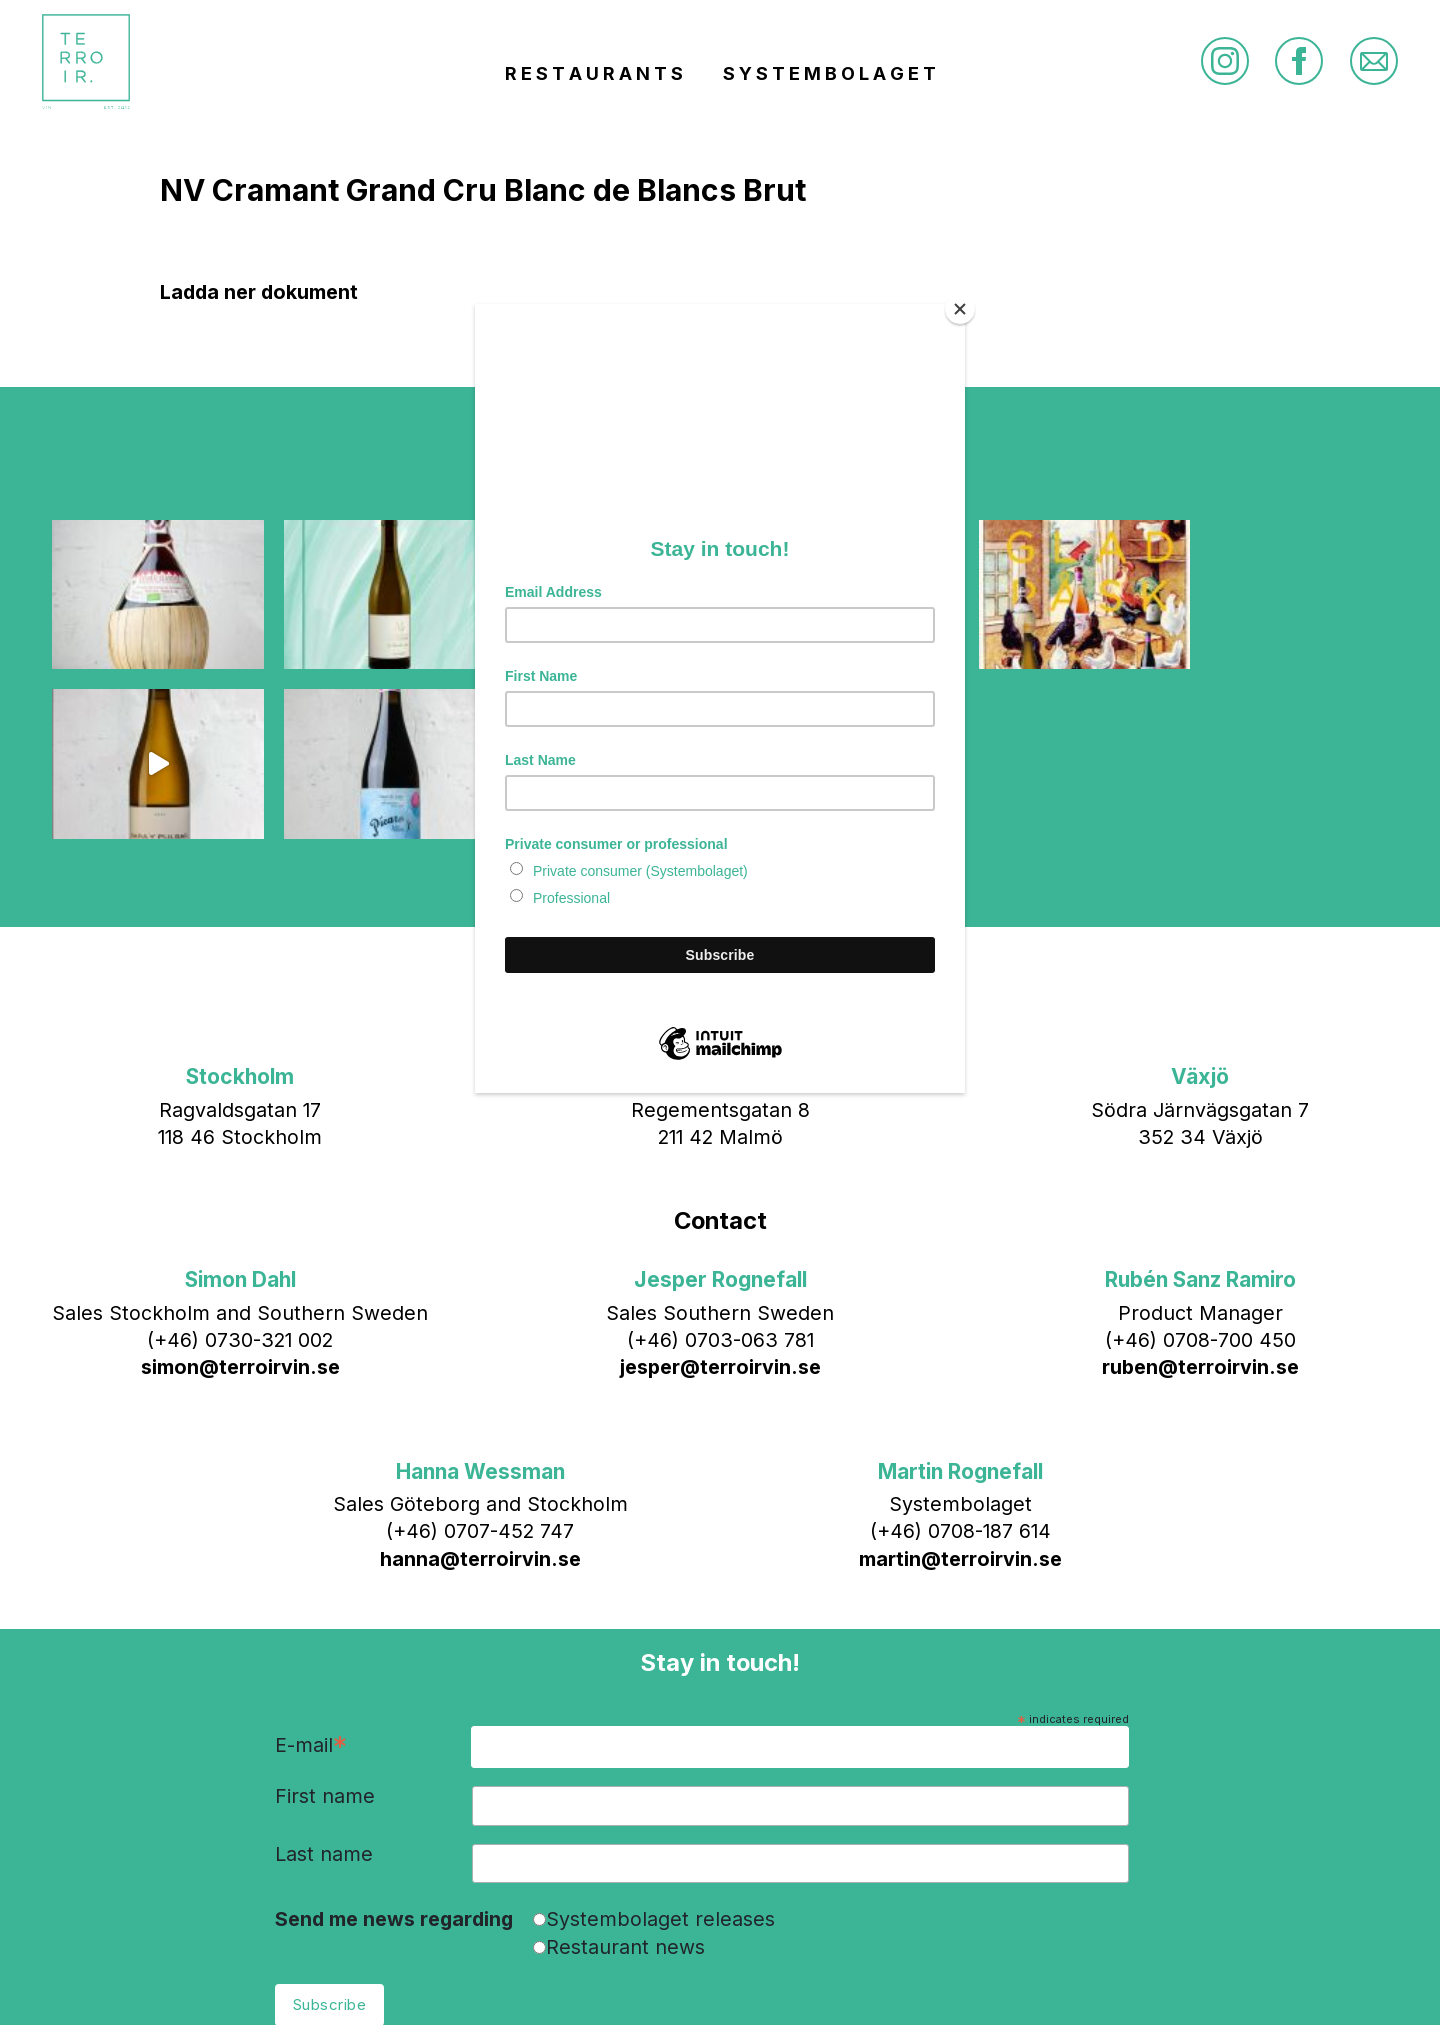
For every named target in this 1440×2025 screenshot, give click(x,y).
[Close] (960, 309)
